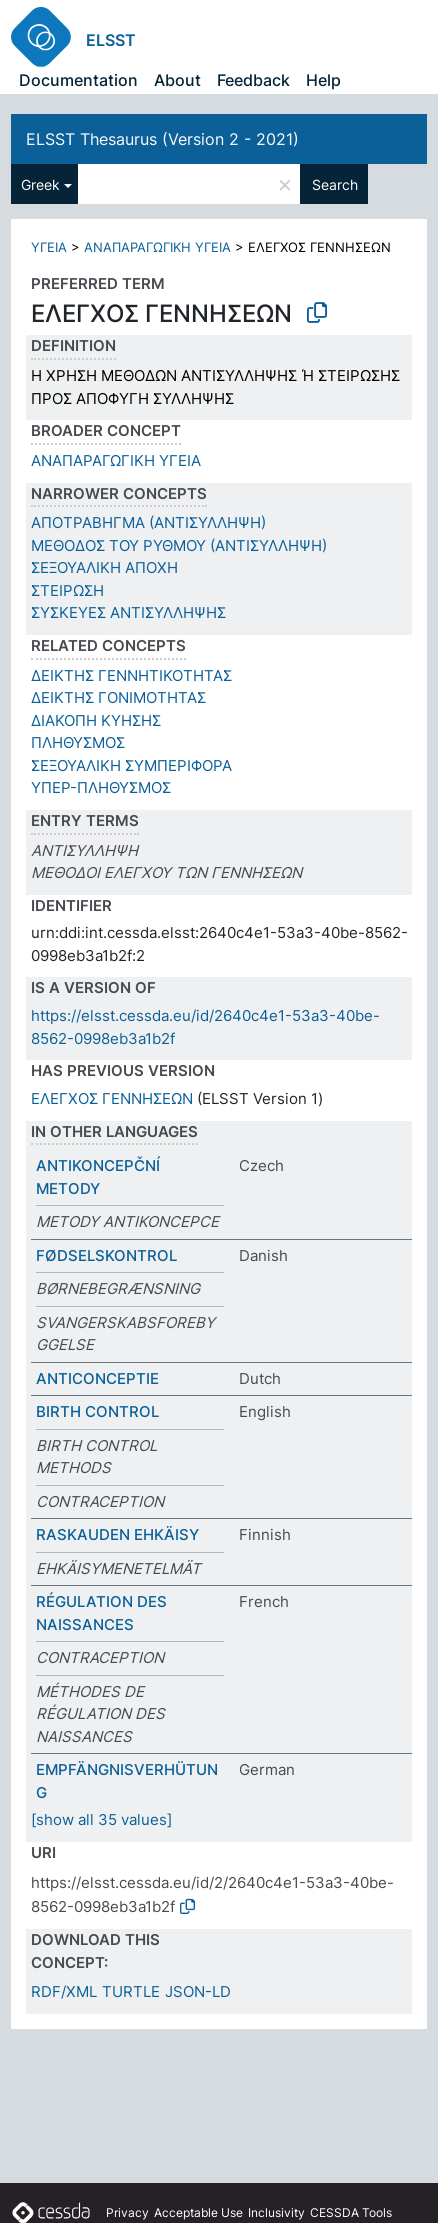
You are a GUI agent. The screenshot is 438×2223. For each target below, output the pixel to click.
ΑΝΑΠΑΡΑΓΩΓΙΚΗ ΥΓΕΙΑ (157, 247)
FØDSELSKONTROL (106, 1255)
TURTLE (131, 1991)
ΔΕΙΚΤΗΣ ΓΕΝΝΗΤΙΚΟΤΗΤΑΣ (131, 675)
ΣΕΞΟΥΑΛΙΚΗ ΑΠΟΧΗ (104, 567)
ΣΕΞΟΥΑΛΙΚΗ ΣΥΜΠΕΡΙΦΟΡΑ (131, 765)
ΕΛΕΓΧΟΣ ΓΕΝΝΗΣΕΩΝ (112, 1098)
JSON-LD (198, 1991)
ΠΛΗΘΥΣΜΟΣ (78, 742)
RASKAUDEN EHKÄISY (117, 1534)
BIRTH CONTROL (97, 1411)
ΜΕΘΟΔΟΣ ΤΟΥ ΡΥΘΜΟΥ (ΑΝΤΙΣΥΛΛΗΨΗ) (179, 545)
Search (335, 184)
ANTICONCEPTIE (97, 1378)
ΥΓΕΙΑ (49, 247)
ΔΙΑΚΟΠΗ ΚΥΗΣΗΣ (96, 720)
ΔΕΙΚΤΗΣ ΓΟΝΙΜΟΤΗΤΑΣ (118, 697)
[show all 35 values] (101, 1819)
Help (323, 80)
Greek (40, 184)
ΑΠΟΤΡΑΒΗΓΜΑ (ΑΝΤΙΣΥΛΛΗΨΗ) (148, 522)
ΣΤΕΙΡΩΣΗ (67, 590)
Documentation (78, 80)
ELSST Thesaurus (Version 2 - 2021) (162, 139)
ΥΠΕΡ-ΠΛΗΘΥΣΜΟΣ (101, 787)
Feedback (253, 80)
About (177, 80)
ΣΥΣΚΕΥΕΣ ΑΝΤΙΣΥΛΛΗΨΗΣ (128, 612)
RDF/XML (64, 1991)
